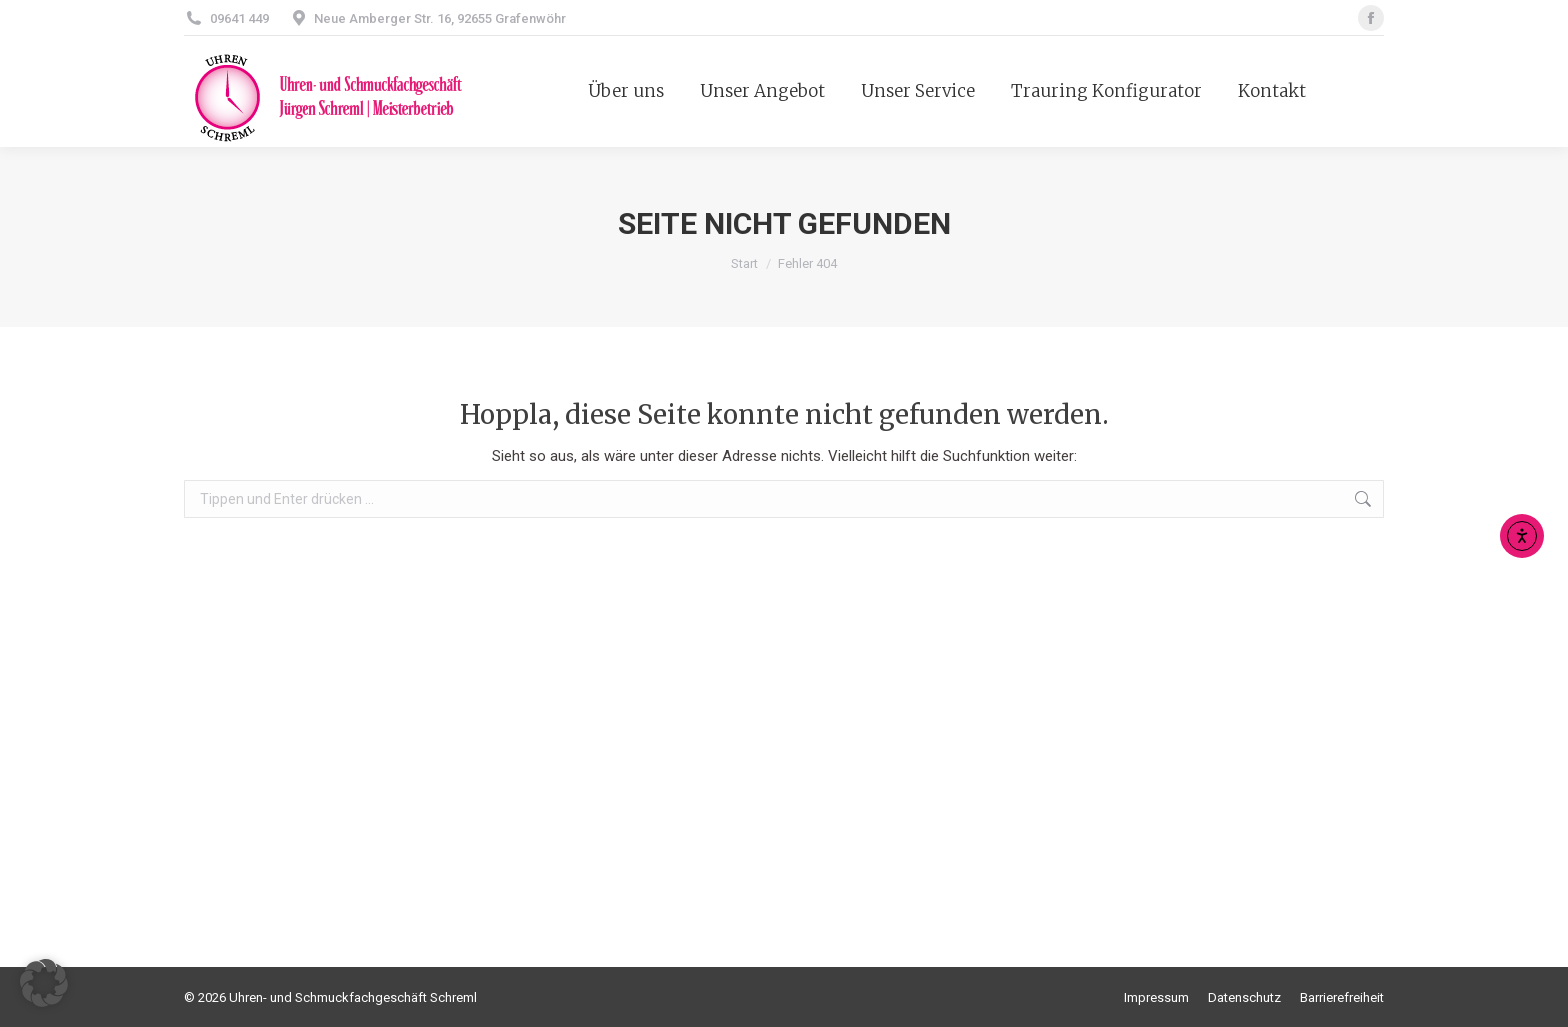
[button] (44, 983)
